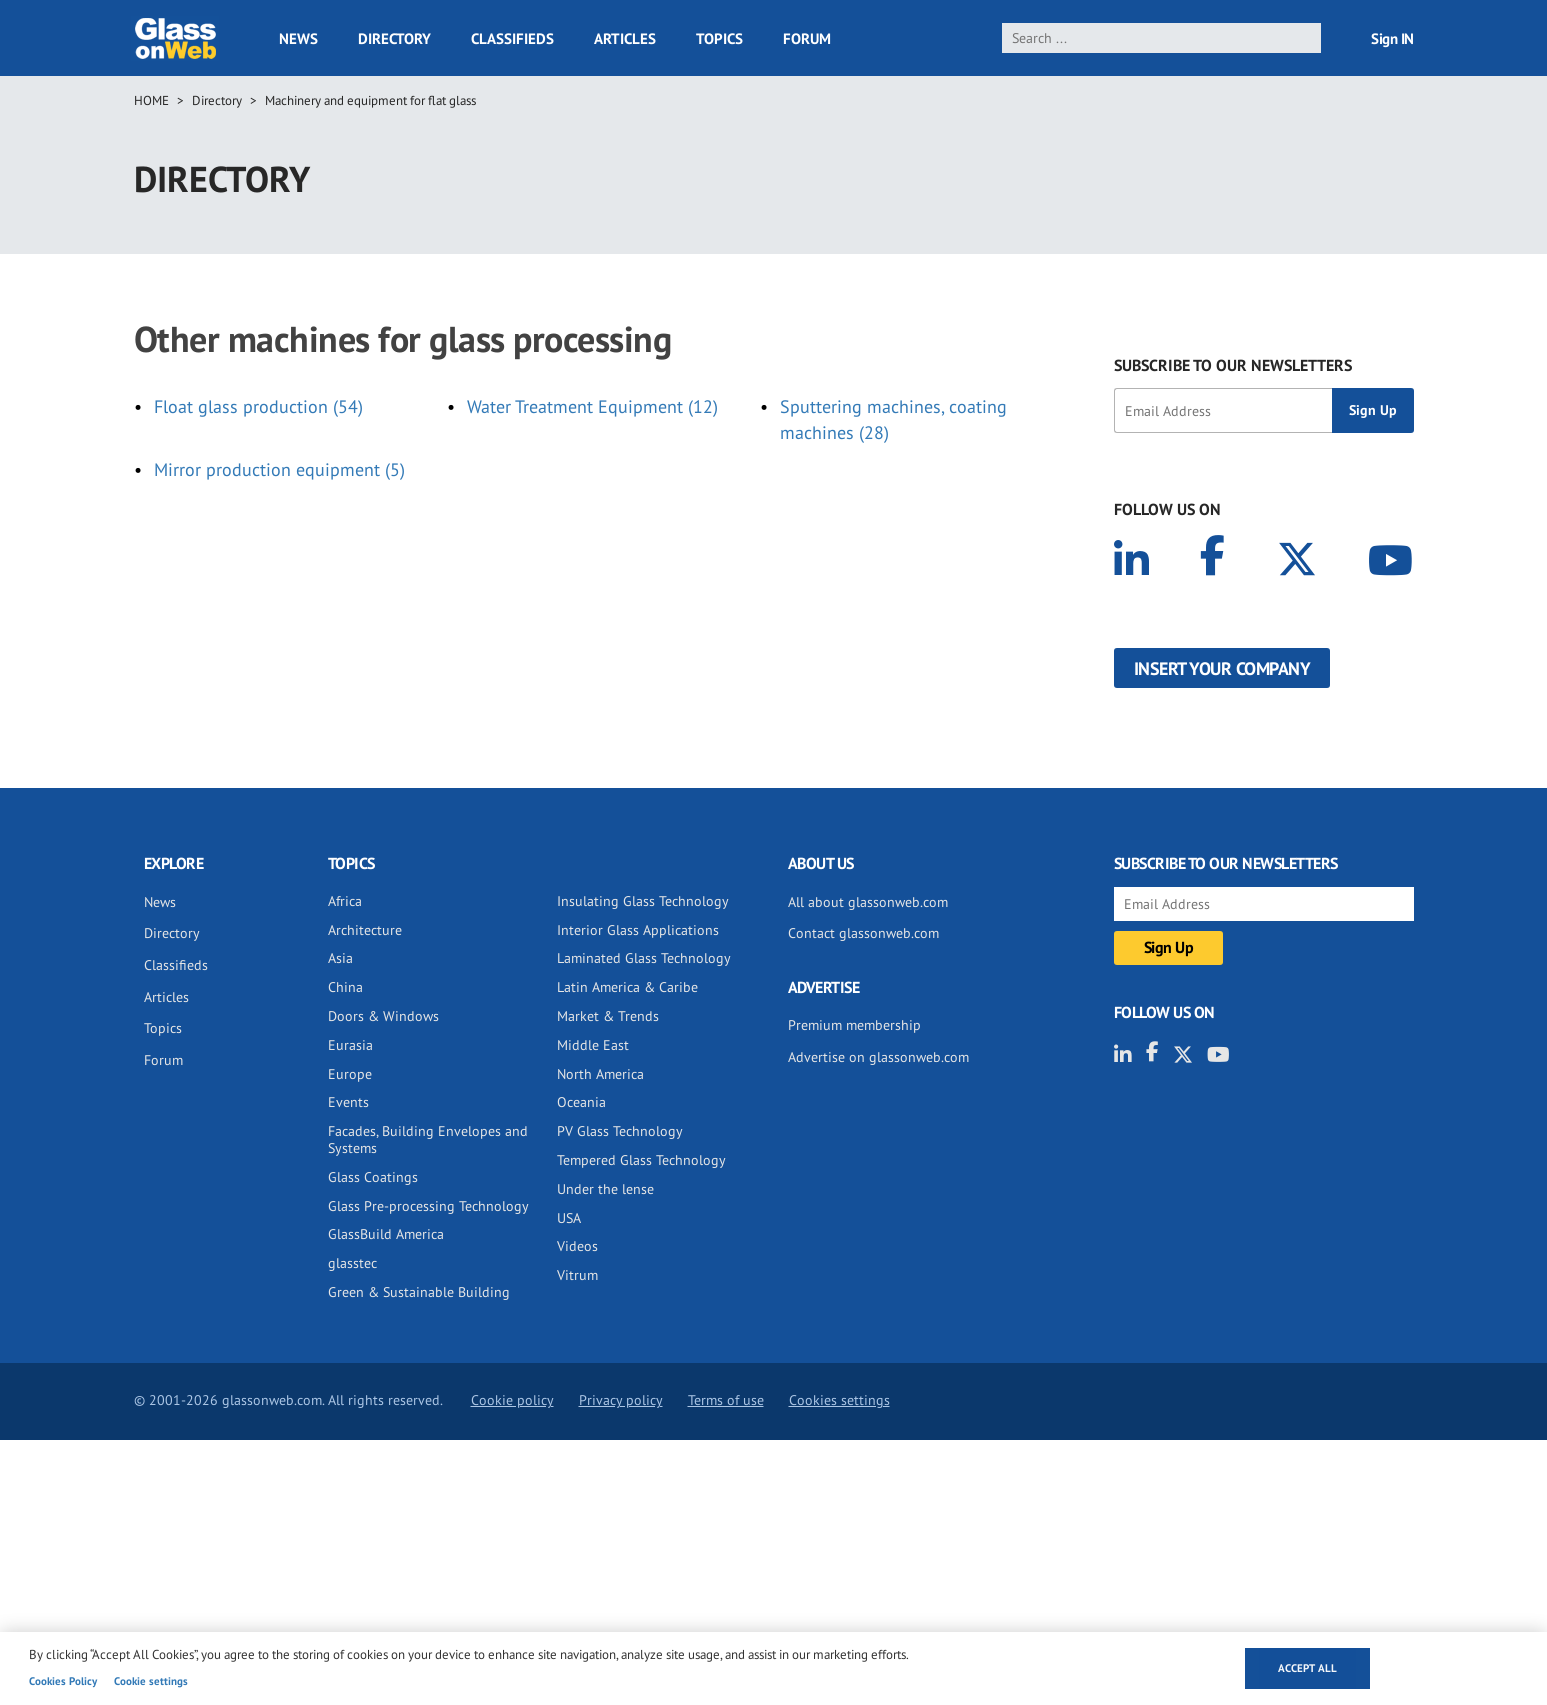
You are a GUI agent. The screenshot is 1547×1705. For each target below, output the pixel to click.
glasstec (352, 1263)
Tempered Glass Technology (641, 1160)
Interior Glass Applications (638, 930)
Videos (577, 1246)
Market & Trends (608, 1016)
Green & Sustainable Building (419, 1292)
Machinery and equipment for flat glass (370, 100)
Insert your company (1222, 668)
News (298, 38)
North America (600, 1074)
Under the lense (605, 1189)
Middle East (593, 1045)
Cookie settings (151, 1681)
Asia (340, 958)
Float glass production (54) (258, 406)
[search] (1161, 38)
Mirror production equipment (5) (279, 469)
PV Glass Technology (620, 1131)
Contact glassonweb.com (863, 933)
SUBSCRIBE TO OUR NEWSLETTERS (1233, 365)
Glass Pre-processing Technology (428, 1206)
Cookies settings (839, 1400)
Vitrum (577, 1275)
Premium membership (854, 1025)
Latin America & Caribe (627, 987)
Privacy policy (621, 1400)
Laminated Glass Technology (644, 958)
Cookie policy (512, 1400)
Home (151, 100)
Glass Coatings (373, 1177)
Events (348, 1102)
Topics (719, 38)
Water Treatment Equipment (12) (592, 406)
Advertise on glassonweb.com (878, 1057)
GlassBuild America (386, 1234)
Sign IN (1392, 38)
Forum (807, 38)
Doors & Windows (383, 1016)
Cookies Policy (63, 1681)
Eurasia (350, 1045)
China (345, 987)
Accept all (1307, 1668)
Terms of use (726, 1400)
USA (569, 1218)
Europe (350, 1074)
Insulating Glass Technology (643, 901)
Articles (625, 38)
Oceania (581, 1102)
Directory (394, 38)
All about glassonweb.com (868, 902)
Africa (345, 901)
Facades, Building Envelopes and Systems (428, 1139)
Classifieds (512, 38)
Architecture (365, 930)
